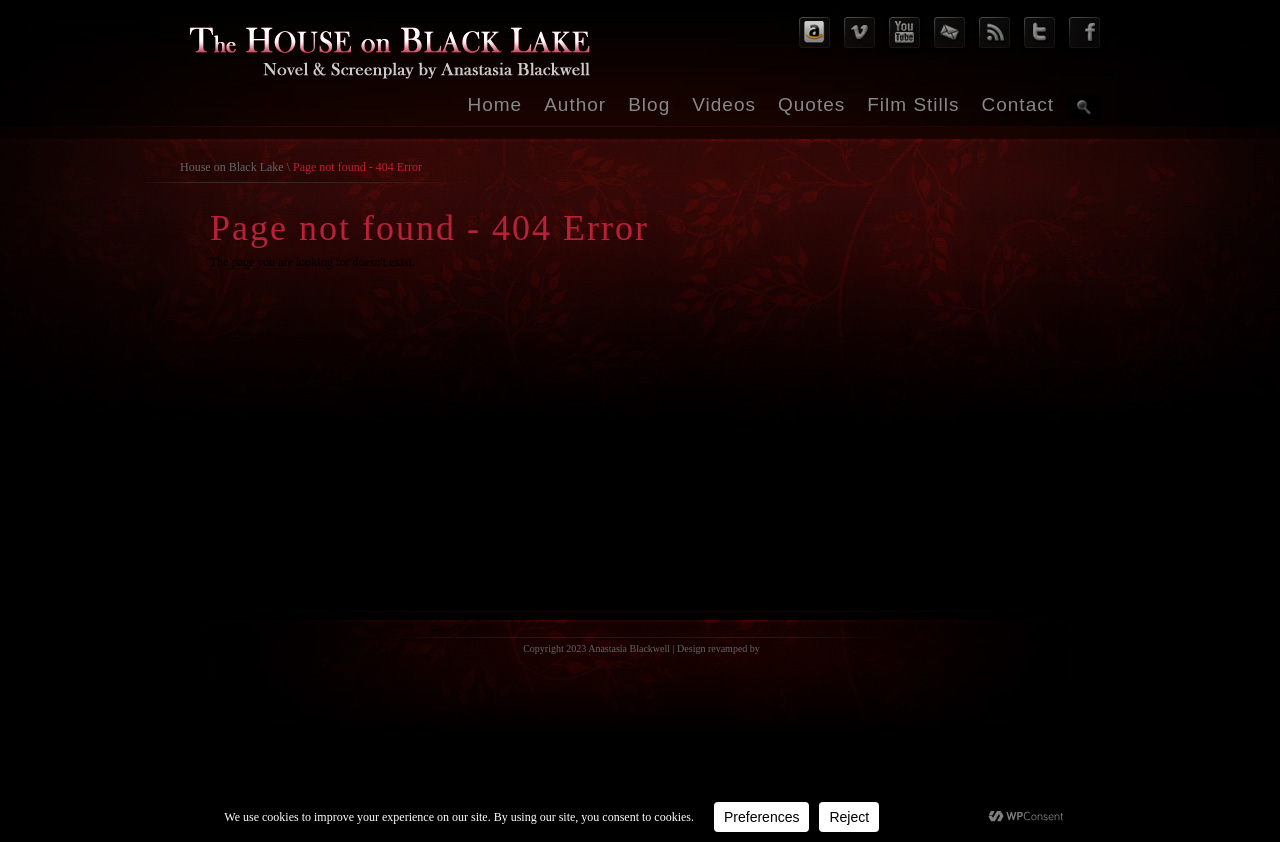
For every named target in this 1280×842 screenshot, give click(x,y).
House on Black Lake (232, 167)
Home (495, 104)
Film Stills (913, 104)
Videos (724, 104)
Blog (649, 104)
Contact (1018, 104)
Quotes (811, 104)
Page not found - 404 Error (357, 167)
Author (575, 104)
